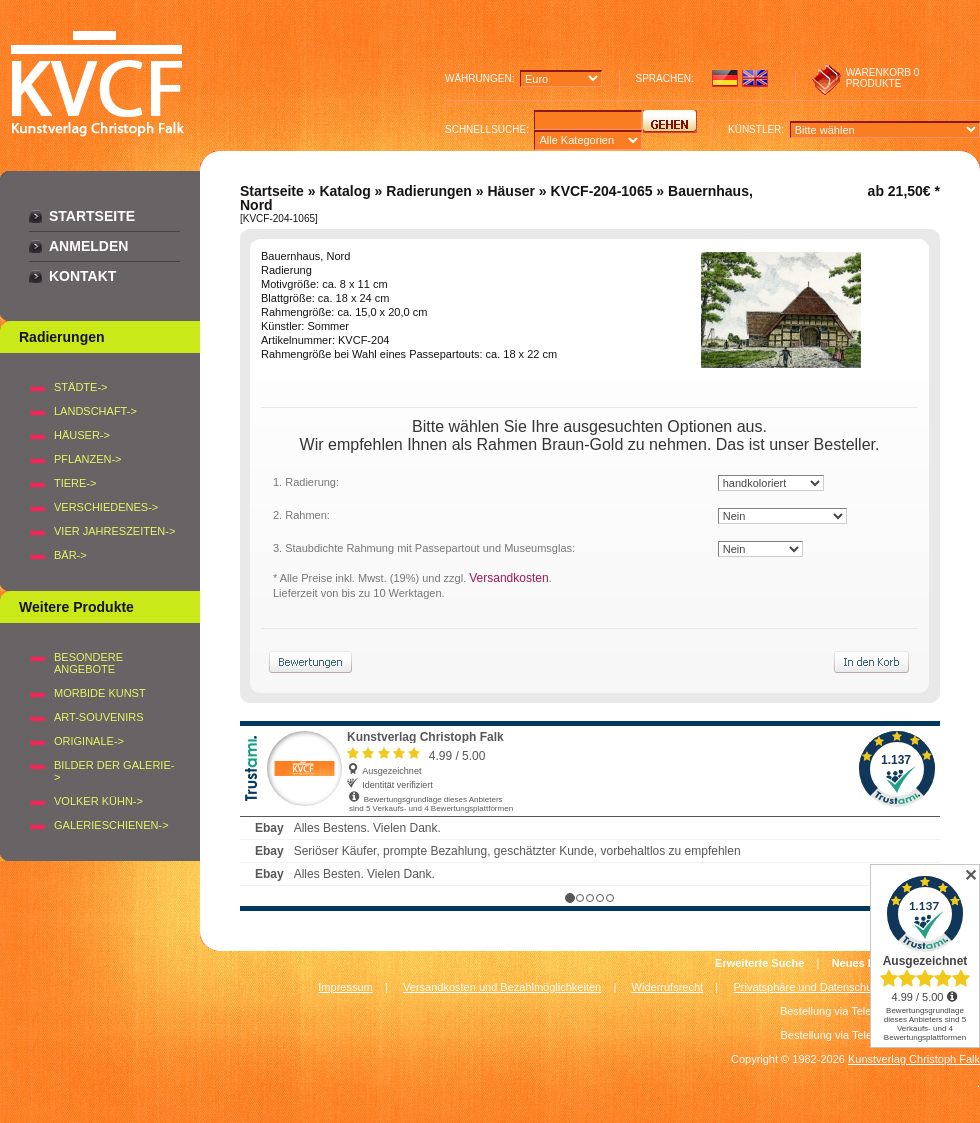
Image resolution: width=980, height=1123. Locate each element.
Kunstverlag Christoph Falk (914, 1059)
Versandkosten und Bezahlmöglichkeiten (502, 987)
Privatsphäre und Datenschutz (807, 987)
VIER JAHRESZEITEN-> (114, 531)
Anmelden (88, 246)
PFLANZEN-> (88, 459)
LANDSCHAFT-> (95, 411)
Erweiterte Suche (759, 963)
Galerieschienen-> (111, 825)
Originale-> (89, 741)
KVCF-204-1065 (602, 191)
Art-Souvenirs (99, 717)
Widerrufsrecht (668, 987)
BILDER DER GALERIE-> (114, 771)
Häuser (510, 191)
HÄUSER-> (82, 435)
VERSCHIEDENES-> (106, 507)
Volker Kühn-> (98, 801)
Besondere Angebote (88, 663)
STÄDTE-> (80, 387)
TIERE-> (75, 483)
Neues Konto (866, 963)
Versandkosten (508, 578)
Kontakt (82, 276)
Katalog (344, 191)
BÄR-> (70, 555)
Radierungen (429, 191)
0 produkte (883, 78)
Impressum (345, 987)
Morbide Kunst (100, 693)
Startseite (92, 216)
